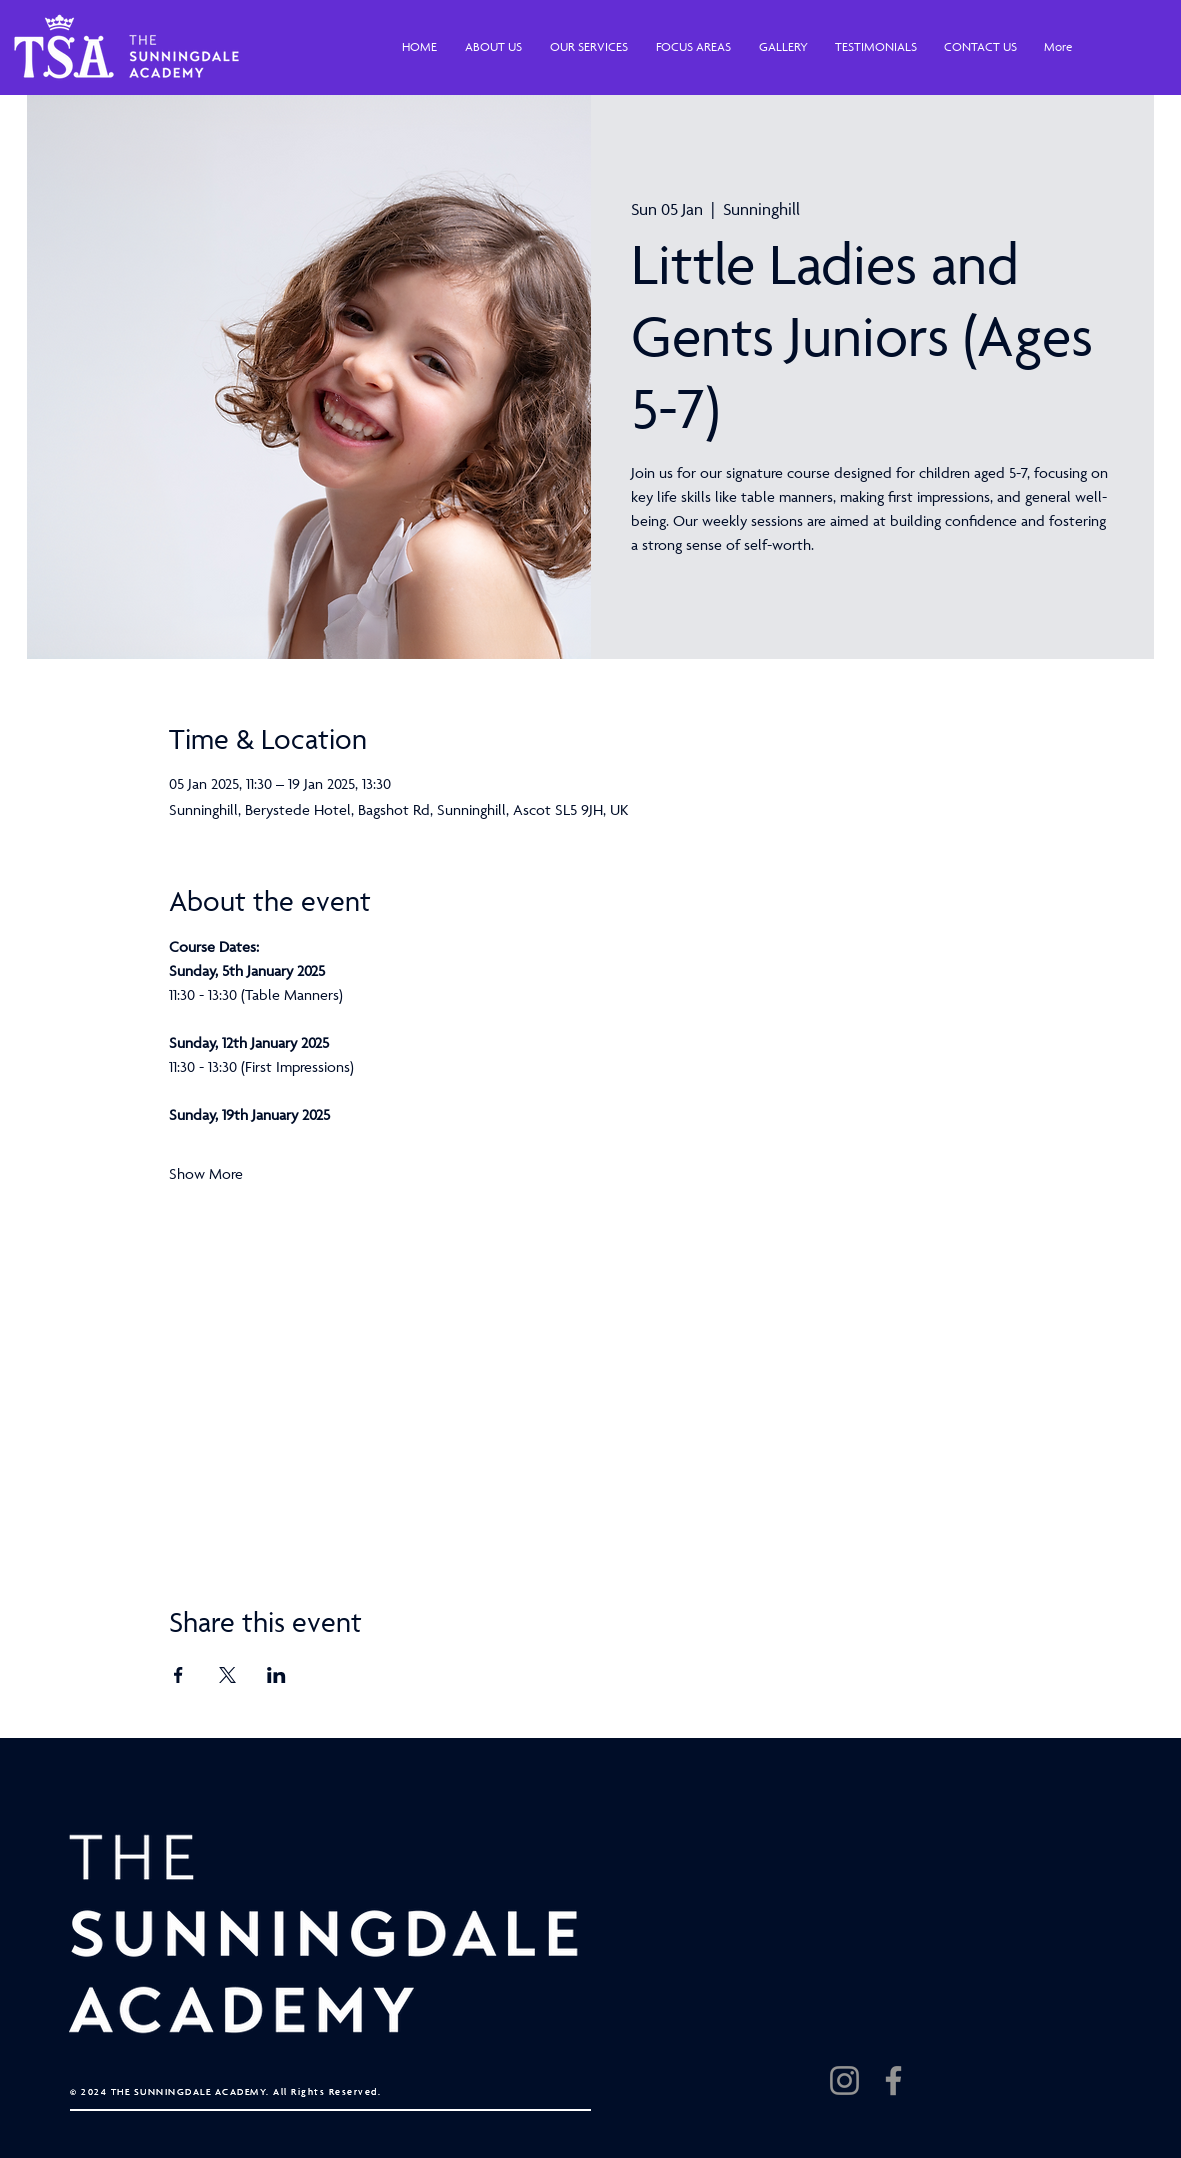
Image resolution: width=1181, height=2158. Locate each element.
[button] (493, 47)
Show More (206, 1173)
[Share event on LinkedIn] (276, 1675)
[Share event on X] (227, 1675)
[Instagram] (844, 2080)
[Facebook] (893, 2080)
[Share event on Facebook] (178, 1675)
